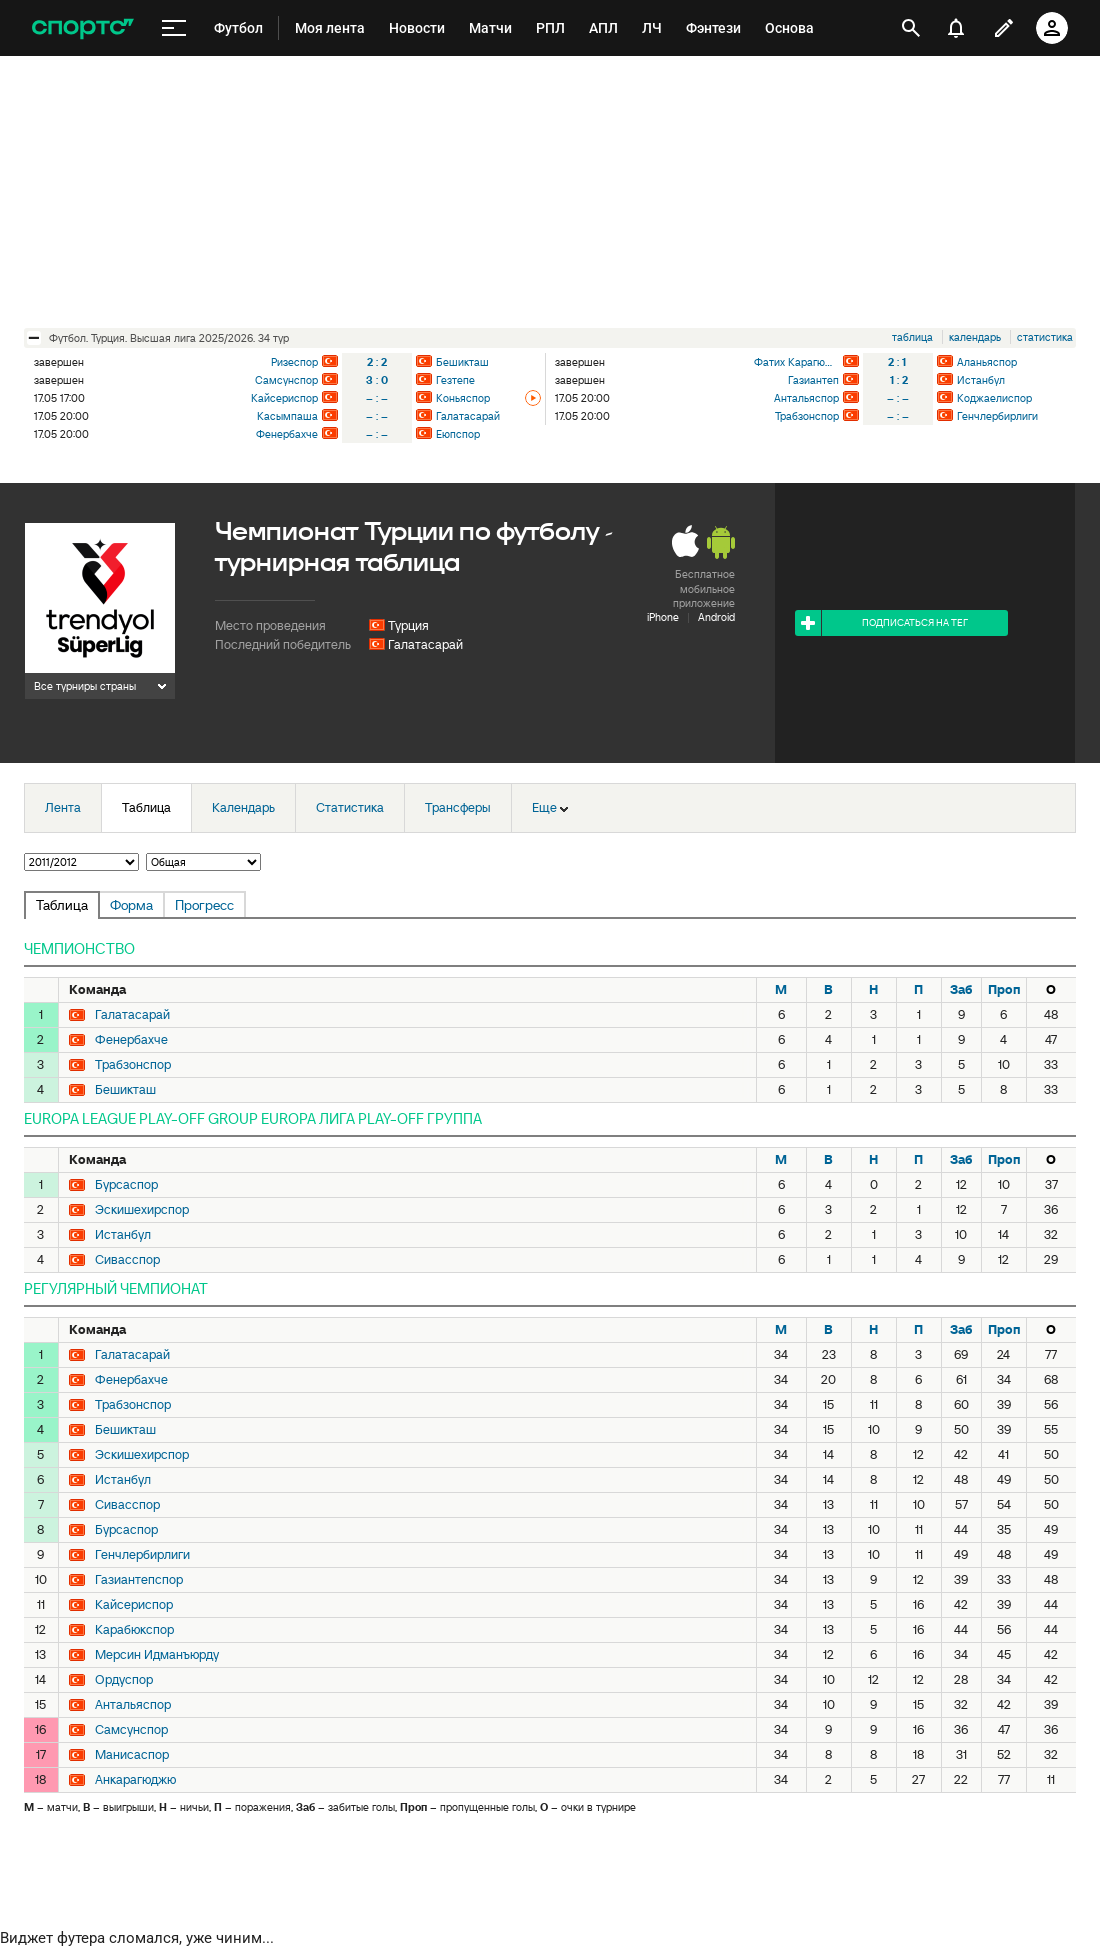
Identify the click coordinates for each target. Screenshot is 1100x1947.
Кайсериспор (284, 398)
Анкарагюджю (135, 1780)
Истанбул (981, 380)
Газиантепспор (139, 1580)
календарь (975, 337)
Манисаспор (132, 1755)
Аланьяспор (987, 362)
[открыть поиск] (911, 28)
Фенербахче (287, 434)
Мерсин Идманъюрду (157, 1655)
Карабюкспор (134, 1630)
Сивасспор (127, 1260)
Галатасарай (468, 416)
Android (716, 617)
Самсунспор (286, 380)
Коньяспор (463, 398)
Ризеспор (294, 362)
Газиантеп (813, 380)
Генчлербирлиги (997, 416)
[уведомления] (956, 28)
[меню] (174, 28)
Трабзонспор (807, 416)
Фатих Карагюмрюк (796, 362)
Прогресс (204, 905)
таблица (912, 337)
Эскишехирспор (142, 1210)
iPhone (663, 617)
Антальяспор (806, 398)
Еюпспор (458, 434)
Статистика (350, 807)
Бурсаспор (126, 1185)
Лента (63, 807)
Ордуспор (124, 1680)
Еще (550, 807)
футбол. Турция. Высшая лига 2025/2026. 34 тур (169, 338)
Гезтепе (455, 380)
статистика (1045, 337)
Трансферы (458, 807)
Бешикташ (462, 362)
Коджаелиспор (994, 398)
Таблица (146, 807)
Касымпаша (287, 416)
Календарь (243, 807)
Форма (131, 905)
